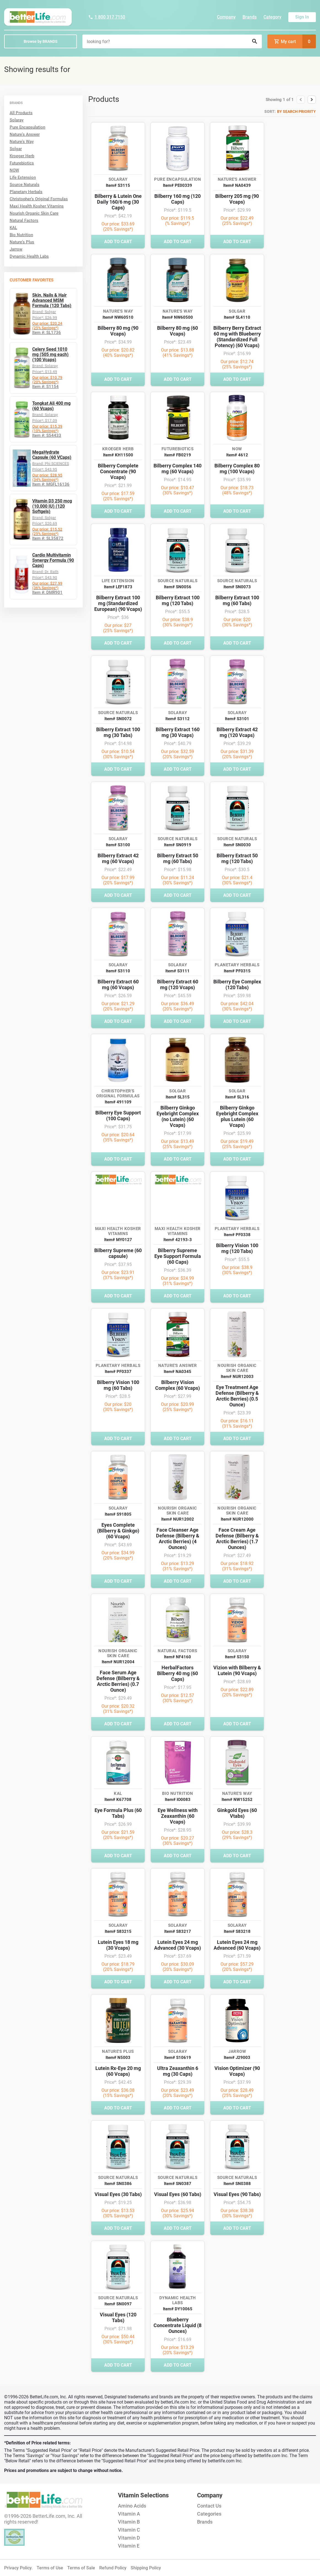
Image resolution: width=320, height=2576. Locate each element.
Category (272, 17)
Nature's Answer (25, 134)
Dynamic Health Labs (29, 256)
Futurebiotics (22, 163)
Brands (250, 17)
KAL (13, 227)
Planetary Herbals (26, 191)
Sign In (302, 17)
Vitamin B (129, 2522)
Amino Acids (132, 2506)
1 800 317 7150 (106, 17)
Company (226, 17)
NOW (14, 170)
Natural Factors (24, 220)
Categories (209, 2514)
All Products (21, 112)
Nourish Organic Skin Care (34, 213)
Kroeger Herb (22, 155)
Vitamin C (129, 2530)
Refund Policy (113, 2567)
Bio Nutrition (21, 234)
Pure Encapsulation (27, 127)
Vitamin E (128, 2546)
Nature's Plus (22, 241)
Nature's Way (22, 141)
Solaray (16, 120)
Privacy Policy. (18, 2567)
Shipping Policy (146, 2567)
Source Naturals (24, 184)
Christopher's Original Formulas (39, 198)
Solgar (16, 148)
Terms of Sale (81, 2567)
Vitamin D (129, 2538)
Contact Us (209, 2506)
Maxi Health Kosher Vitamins (37, 206)
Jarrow (16, 249)
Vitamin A (129, 2514)
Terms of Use (50, 2567)
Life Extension (23, 177)
